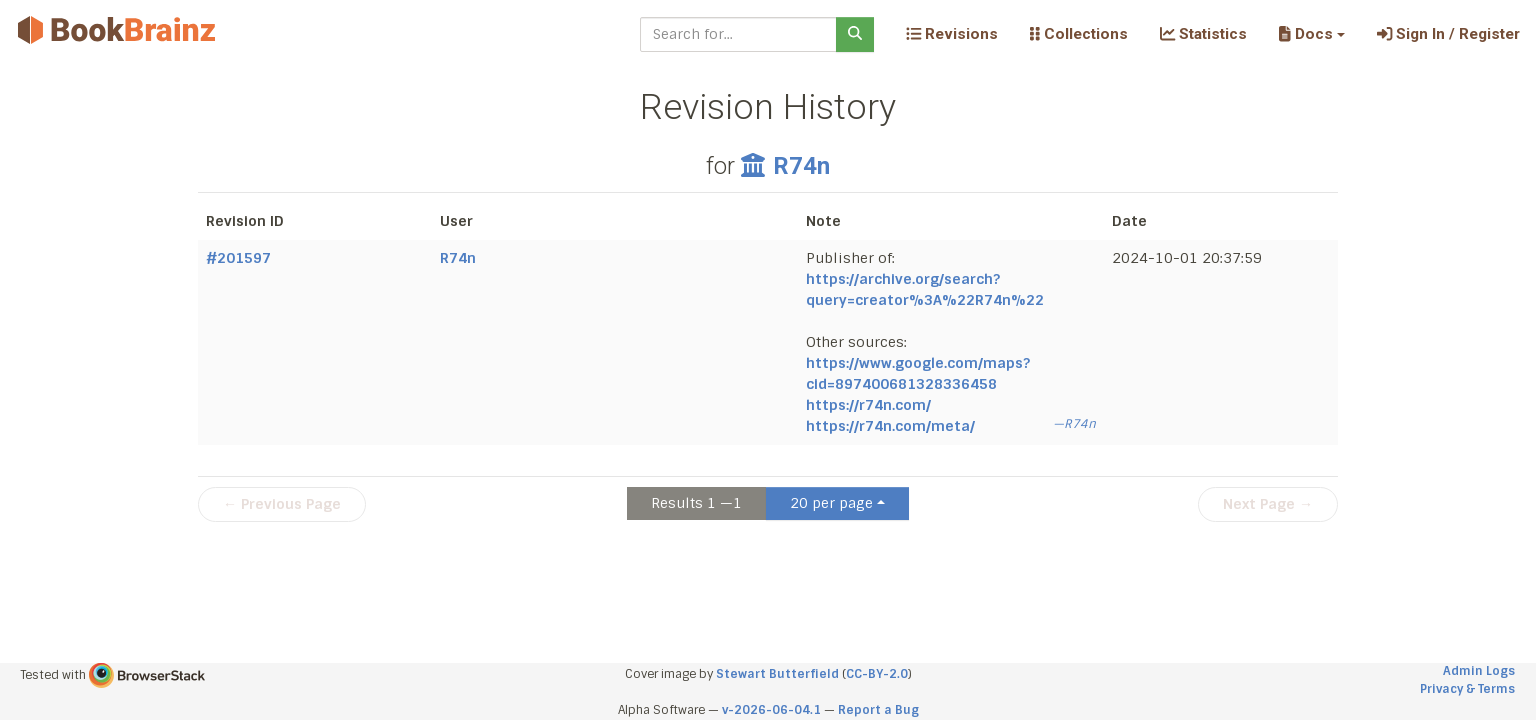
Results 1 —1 (696, 503)
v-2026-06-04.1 (771, 710)
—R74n (1074, 424)
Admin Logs (1479, 671)
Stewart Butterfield (777, 674)
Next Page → (1268, 504)
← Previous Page (282, 504)
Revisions (952, 34)
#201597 (238, 258)
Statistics (1203, 34)
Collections (1079, 34)
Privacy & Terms (1467, 689)
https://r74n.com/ (868, 405)
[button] (1311, 34)
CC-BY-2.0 (877, 674)
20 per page (831, 503)
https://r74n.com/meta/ (890, 426)
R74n (785, 166)
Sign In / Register (1448, 34)
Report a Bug (878, 710)
